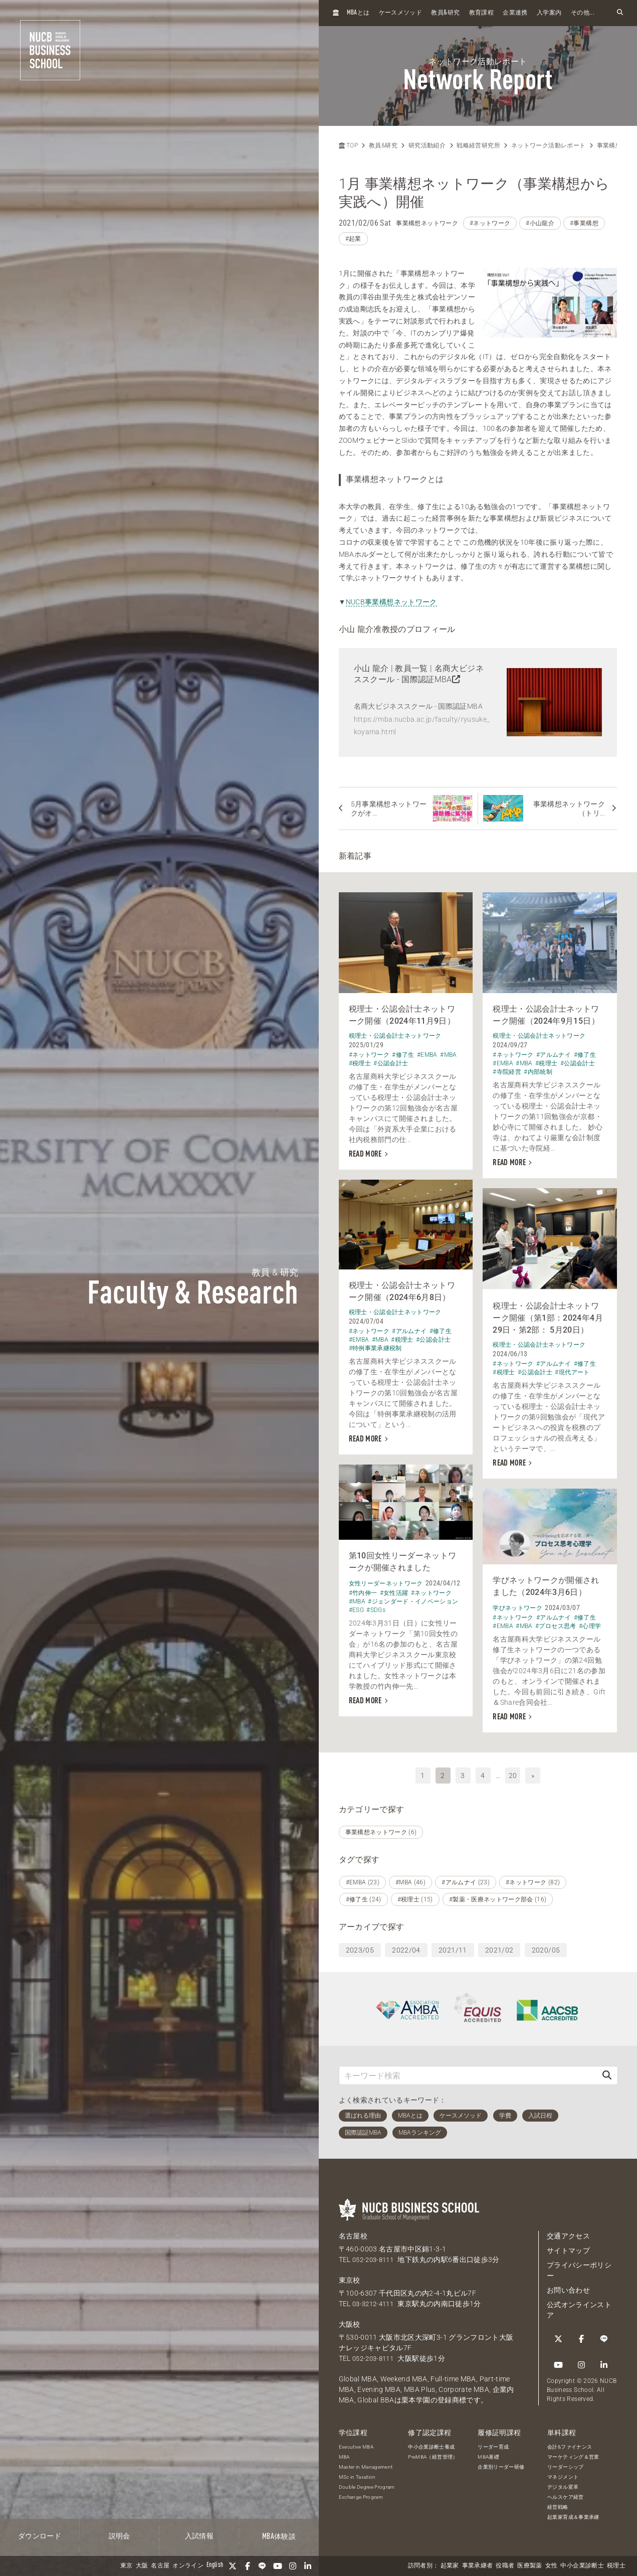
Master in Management (366, 2463)
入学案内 (549, 13)
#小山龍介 (540, 223)
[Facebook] (247, 2566)
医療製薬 (529, 2566)
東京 (126, 2566)
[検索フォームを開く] (620, 13)
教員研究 (445, 13)
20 (513, 1772)
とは (358, 13)
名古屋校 (353, 2233)
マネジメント (562, 2473)
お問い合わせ (568, 2287)
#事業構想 (584, 223)
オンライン (187, 2566)
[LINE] (262, 2566)
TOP (348, 145)
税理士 (616, 2566)
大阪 (142, 2566)
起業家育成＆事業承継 (573, 2513)
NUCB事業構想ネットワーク (391, 602)
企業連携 (515, 13)
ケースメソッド (400, 13)
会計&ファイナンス (569, 2443)
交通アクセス (568, 2233)
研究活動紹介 (427, 145)
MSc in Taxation (357, 2473)
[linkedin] (307, 2566)
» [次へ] (532, 1772)
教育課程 (481, 13)
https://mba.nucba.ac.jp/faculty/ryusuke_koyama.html (422, 725)
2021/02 (499, 1947)
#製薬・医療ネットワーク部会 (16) (498, 1896)
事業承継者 (477, 2566)
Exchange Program (361, 2493)
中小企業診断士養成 (431, 2443)
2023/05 (360, 1947)
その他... (582, 13)
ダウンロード (39, 2536)
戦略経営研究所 (478, 145)
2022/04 (406, 1947)
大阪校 (349, 2321)
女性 (551, 2566)
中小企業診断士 (581, 2566)
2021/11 (453, 1947)
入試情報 (199, 2536)
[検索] (606, 2072)
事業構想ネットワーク (427, 223)
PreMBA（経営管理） (433, 2453)
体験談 (279, 2537)
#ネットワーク (490, 223)
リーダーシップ (565, 2463)
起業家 (450, 2566)
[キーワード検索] (468, 2072)
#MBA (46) (410, 1879)
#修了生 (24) (363, 1896)
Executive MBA (356, 2443)
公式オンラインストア (579, 2307)
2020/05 (546, 1947)
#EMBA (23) (363, 1879)
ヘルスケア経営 (565, 2493)
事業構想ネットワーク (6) (381, 1829)
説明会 (119, 2536)
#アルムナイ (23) (466, 1879)
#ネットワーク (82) (533, 1879)
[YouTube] (277, 2566)
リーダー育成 (493, 2443)
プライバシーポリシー (579, 2267)
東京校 (349, 2277)
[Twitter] (232, 2566)
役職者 (505, 2566)
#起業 (353, 238)
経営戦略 (557, 2503)
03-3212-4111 (375, 2301)
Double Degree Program (367, 2483)
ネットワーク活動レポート (548, 145)
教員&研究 (383, 145)
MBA (344, 2453)
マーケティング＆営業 (573, 2453)
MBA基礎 (488, 2453)
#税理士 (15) (415, 1896)
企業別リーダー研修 (501, 2463)
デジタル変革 (562, 2483)
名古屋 (160, 2566)
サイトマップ (568, 2247)
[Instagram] (292, 2566)
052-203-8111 (375, 2256)
